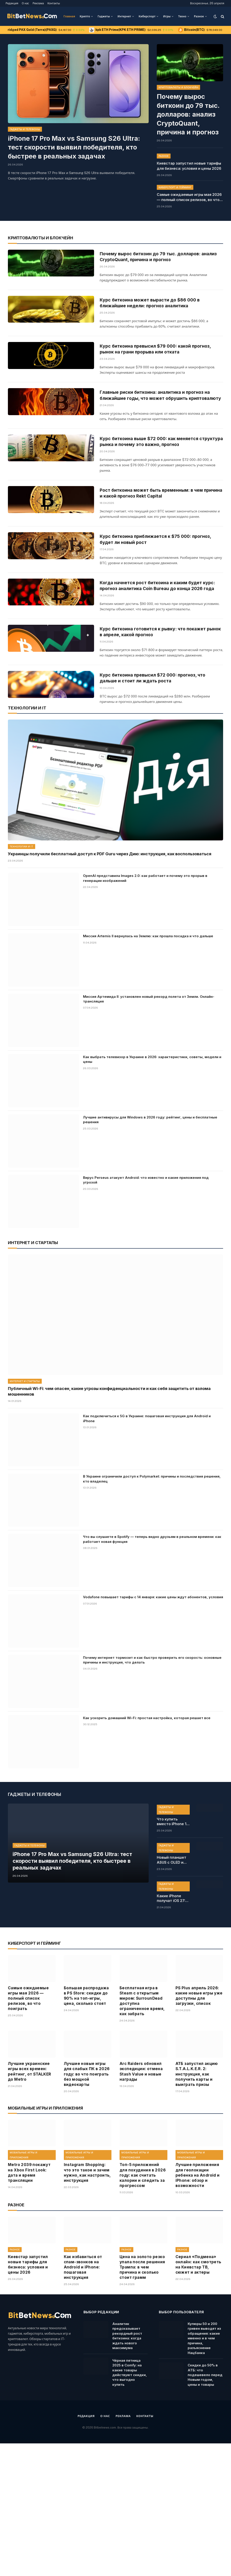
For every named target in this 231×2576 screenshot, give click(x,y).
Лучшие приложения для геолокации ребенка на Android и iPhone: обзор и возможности (198, 2307)
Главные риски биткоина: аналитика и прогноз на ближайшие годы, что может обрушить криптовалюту (158, 440)
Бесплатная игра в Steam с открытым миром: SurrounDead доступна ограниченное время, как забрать (142, 2133)
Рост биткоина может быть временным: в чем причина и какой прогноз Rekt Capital (155, 557)
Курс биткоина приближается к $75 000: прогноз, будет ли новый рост (159, 617)
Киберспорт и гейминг (175, 187)
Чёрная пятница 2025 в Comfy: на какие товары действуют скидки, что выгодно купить (129, 2505)
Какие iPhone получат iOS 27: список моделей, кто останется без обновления (173, 2031)
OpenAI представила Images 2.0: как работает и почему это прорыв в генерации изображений (145, 1010)
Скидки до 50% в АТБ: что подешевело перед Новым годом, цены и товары (205, 2507)
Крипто (85, 16)
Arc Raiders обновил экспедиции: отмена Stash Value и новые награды (141, 2204)
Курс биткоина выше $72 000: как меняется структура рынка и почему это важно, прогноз (155, 497)
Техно (182, 16)
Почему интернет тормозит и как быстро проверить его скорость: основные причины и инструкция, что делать (152, 1792)
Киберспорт (147, 16)
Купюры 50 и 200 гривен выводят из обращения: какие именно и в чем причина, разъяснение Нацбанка (204, 2471)
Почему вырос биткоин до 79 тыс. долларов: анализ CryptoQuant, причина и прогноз (188, 114)
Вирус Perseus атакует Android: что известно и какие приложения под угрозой (146, 1312)
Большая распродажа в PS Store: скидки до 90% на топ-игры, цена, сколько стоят (86, 2128)
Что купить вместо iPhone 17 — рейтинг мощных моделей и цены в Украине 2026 (173, 1954)
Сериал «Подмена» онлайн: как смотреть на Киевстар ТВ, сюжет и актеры (198, 2397)
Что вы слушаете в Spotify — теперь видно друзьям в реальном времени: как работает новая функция (152, 1671)
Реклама (38, 3)
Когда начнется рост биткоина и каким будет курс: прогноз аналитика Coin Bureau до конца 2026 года (161, 677)
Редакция (12, 3)
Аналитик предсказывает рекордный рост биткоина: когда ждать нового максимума (127, 2468)
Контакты (53, 3)
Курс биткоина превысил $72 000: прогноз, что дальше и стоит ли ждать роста (156, 797)
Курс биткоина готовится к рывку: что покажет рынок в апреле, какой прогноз (156, 737)
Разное (199, 16)
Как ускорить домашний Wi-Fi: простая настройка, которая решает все (146, 1850)
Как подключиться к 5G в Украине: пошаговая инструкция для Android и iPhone (147, 1550)
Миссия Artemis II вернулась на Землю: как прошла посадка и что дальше (148, 1069)
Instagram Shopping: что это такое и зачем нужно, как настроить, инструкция (87, 2305)
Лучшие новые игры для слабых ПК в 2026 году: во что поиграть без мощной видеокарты (87, 2206)
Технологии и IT (21, 979)
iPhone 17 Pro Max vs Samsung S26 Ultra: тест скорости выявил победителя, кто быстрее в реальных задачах (74, 147)
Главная (69, 16)
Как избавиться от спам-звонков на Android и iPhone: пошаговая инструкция (83, 2399)
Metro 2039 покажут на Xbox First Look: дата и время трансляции (29, 2305)
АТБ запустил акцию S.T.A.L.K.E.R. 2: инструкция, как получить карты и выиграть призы (197, 2206)
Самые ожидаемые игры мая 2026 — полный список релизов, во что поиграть (189, 197)
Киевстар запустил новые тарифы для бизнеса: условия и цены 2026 (189, 166)
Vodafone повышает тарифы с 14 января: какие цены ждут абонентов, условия (153, 1730)
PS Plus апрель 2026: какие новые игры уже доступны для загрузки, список (199, 2128)
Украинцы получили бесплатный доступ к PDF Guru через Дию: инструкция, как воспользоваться (109, 986)
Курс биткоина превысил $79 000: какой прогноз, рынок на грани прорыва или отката (159, 377)
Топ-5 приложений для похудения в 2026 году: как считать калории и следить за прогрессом (143, 2307)
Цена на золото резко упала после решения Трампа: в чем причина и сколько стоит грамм (142, 2399)
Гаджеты (104, 16)
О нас (25, 3)
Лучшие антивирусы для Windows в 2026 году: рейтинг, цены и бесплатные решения (150, 1252)
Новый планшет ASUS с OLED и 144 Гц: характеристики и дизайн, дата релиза (172, 1993)
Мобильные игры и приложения (23, 2288)
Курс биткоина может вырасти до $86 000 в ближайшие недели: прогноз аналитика (153, 317)
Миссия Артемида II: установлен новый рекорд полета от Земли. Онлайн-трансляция (148, 1131)
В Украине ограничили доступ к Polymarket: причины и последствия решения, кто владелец (152, 1611)
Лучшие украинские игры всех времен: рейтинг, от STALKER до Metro (29, 2204)
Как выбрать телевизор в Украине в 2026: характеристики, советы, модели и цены (152, 1191)
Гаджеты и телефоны (25, 129)
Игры (167, 16)
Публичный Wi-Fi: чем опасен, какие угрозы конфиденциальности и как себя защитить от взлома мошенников (109, 1524)
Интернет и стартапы (25, 1513)
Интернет (124, 16)
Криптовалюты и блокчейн (178, 87)
